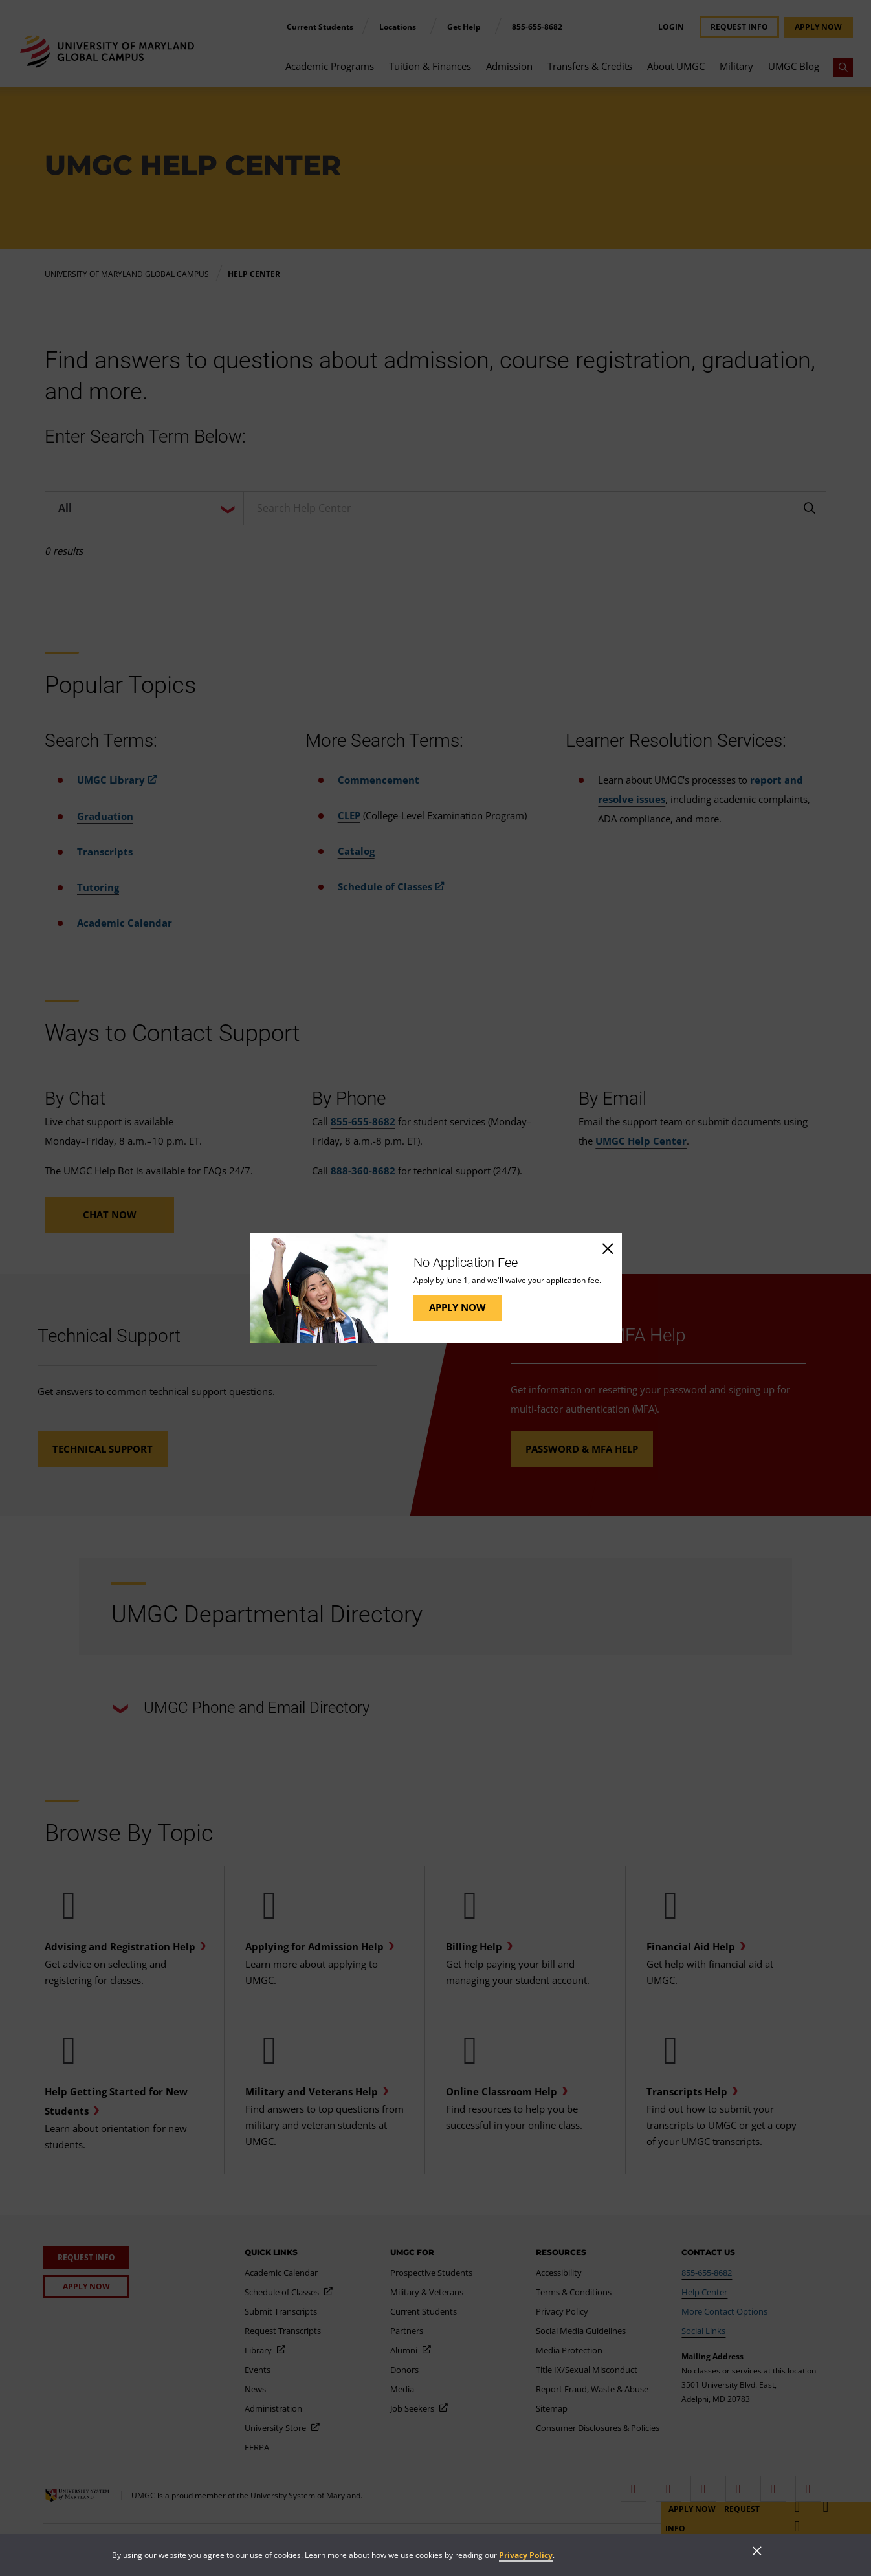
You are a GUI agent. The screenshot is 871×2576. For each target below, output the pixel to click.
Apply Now (457, 1307)
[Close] (607, 1248)
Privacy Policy (526, 2554)
